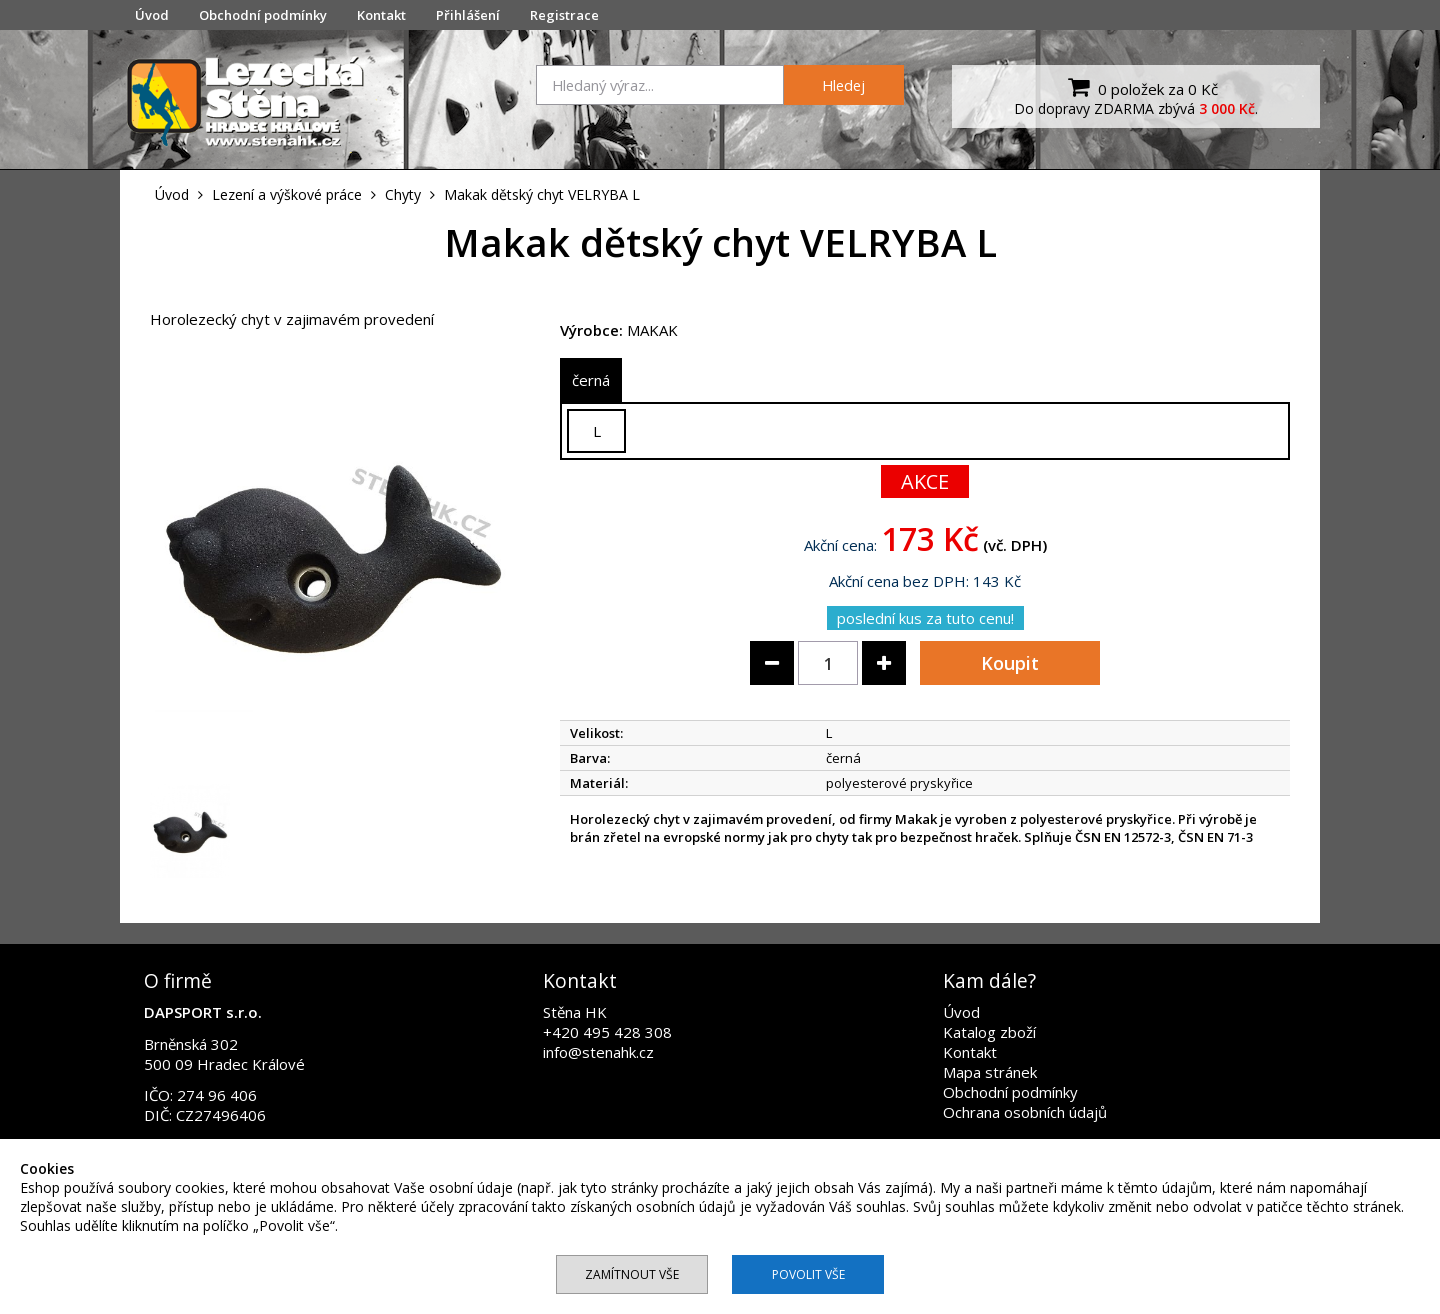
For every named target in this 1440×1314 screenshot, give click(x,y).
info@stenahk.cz (598, 1052)
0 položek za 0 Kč (1140, 87)
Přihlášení (468, 15)
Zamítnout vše (632, 1274)
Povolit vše (808, 1274)
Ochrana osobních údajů (1025, 1112)
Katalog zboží (989, 1032)
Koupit (1010, 663)
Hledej (843, 85)
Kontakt (381, 15)
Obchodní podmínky (263, 15)
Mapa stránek (990, 1072)
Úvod (152, 15)
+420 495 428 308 (607, 1032)
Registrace (564, 15)
